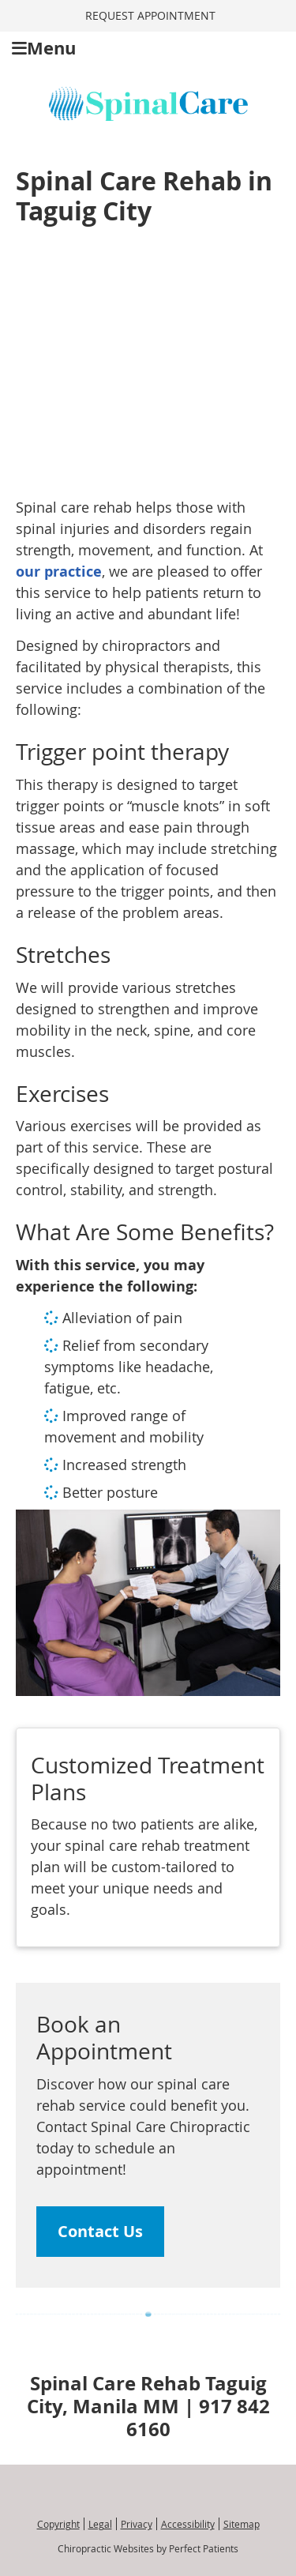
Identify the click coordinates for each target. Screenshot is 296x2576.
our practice (59, 571)
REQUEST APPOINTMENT (150, 15)
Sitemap (241, 2524)
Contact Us (100, 2231)
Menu (44, 47)
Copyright (58, 2524)
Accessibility (188, 2524)
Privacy (136, 2524)
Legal (100, 2524)
